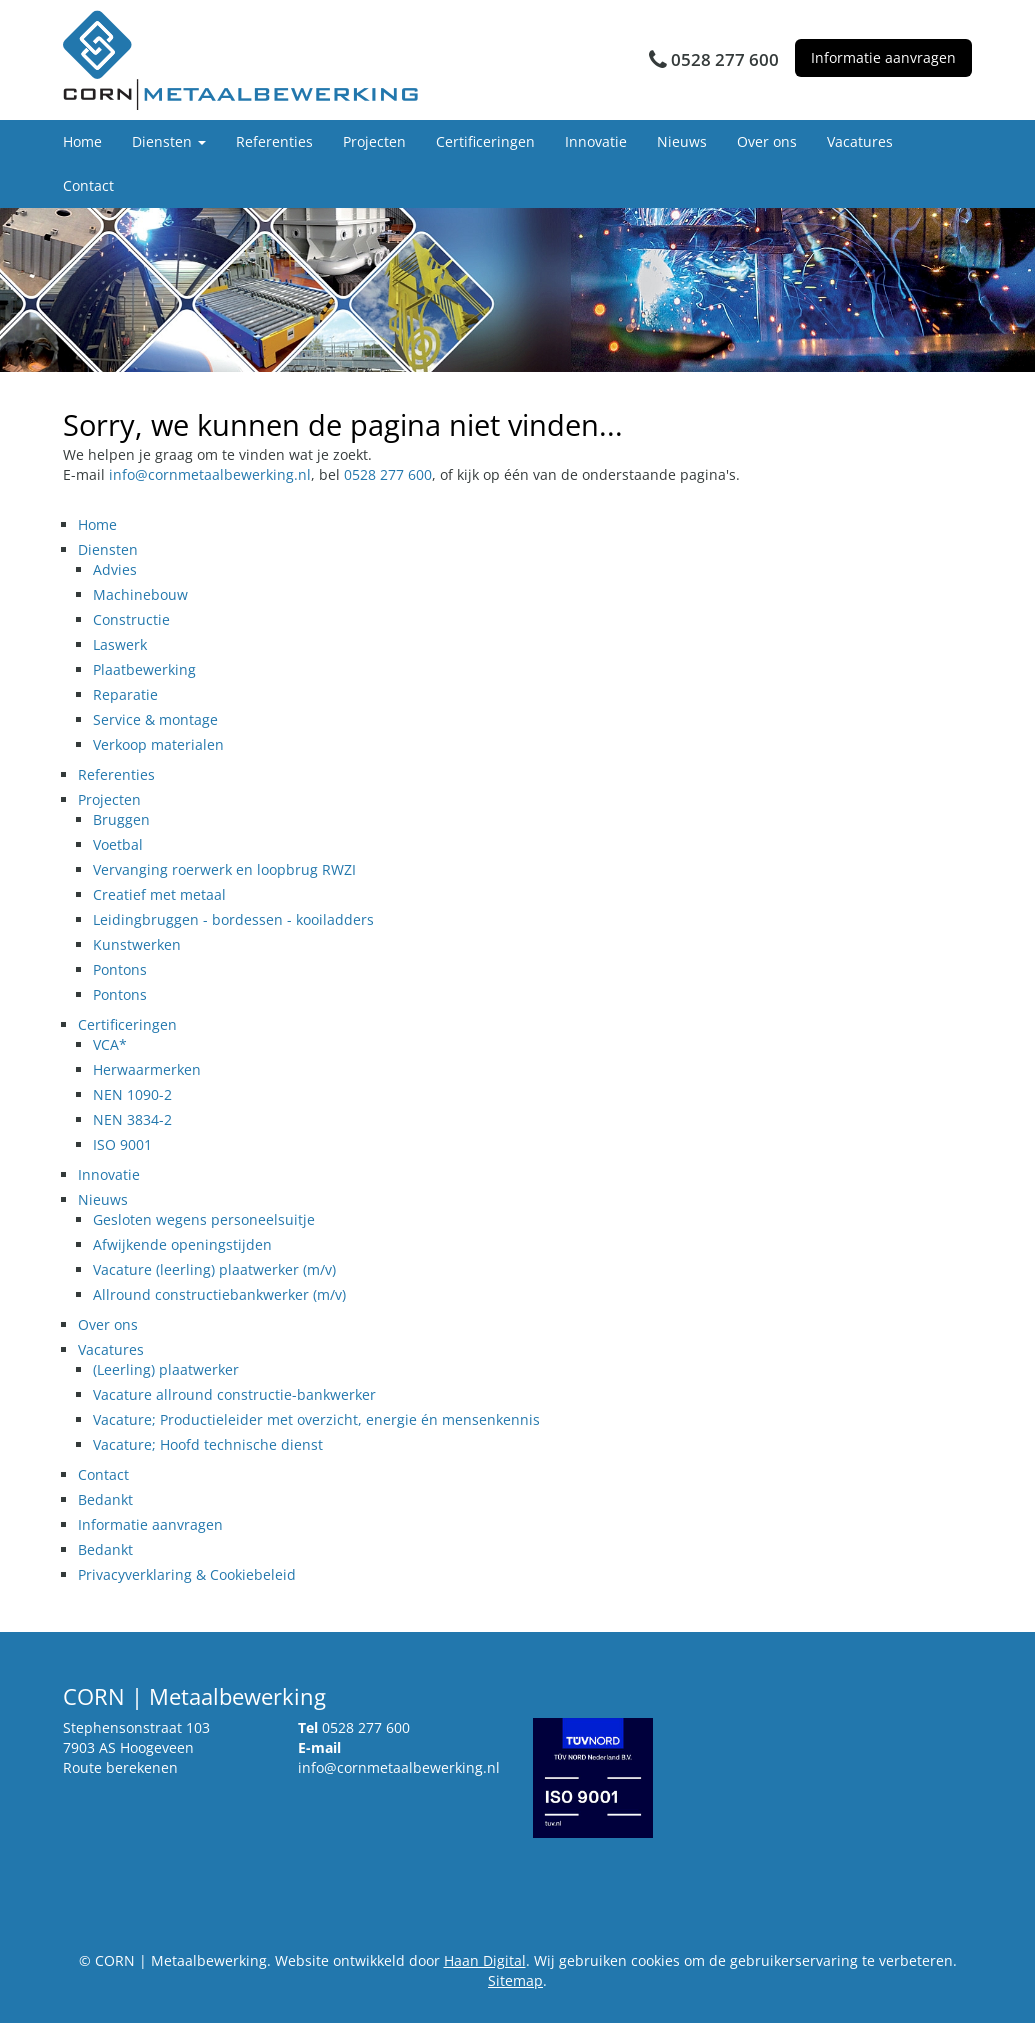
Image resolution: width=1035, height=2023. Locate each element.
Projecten (374, 141)
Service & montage (155, 719)
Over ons (767, 141)
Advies (115, 569)
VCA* (110, 1044)
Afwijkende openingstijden (182, 1244)
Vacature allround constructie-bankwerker (234, 1394)
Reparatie (125, 694)
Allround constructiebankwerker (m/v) (219, 1294)
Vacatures (860, 141)
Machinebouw (140, 594)
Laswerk (120, 644)
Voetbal (118, 844)
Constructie (131, 619)
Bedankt (105, 1499)
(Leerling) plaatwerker (166, 1369)
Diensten (108, 549)
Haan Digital (485, 1960)
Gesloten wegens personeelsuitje (204, 1219)
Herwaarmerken (147, 1069)
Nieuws (682, 141)
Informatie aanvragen (883, 57)
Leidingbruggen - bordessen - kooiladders (233, 919)
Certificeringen (485, 141)
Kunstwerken (137, 944)
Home (82, 141)
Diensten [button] (169, 141)
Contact (88, 185)
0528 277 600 (388, 474)
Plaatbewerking (144, 669)
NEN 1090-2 (132, 1094)
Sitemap (515, 1980)
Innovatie (596, 141)
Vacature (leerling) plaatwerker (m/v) (214, 1269)
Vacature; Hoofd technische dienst (208, 1444)
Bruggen (121, 819)
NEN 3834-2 (132, 1119)
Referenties (274, 141)
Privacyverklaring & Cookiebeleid (187, 1574)
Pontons (120, 969)
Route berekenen (120, 1767)
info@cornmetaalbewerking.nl (210, 474)
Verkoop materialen (158, 744)
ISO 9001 (122, 1144)
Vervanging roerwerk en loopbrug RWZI (224, 869)
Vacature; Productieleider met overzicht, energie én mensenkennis (316, 1419)
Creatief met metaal (159, 894)
